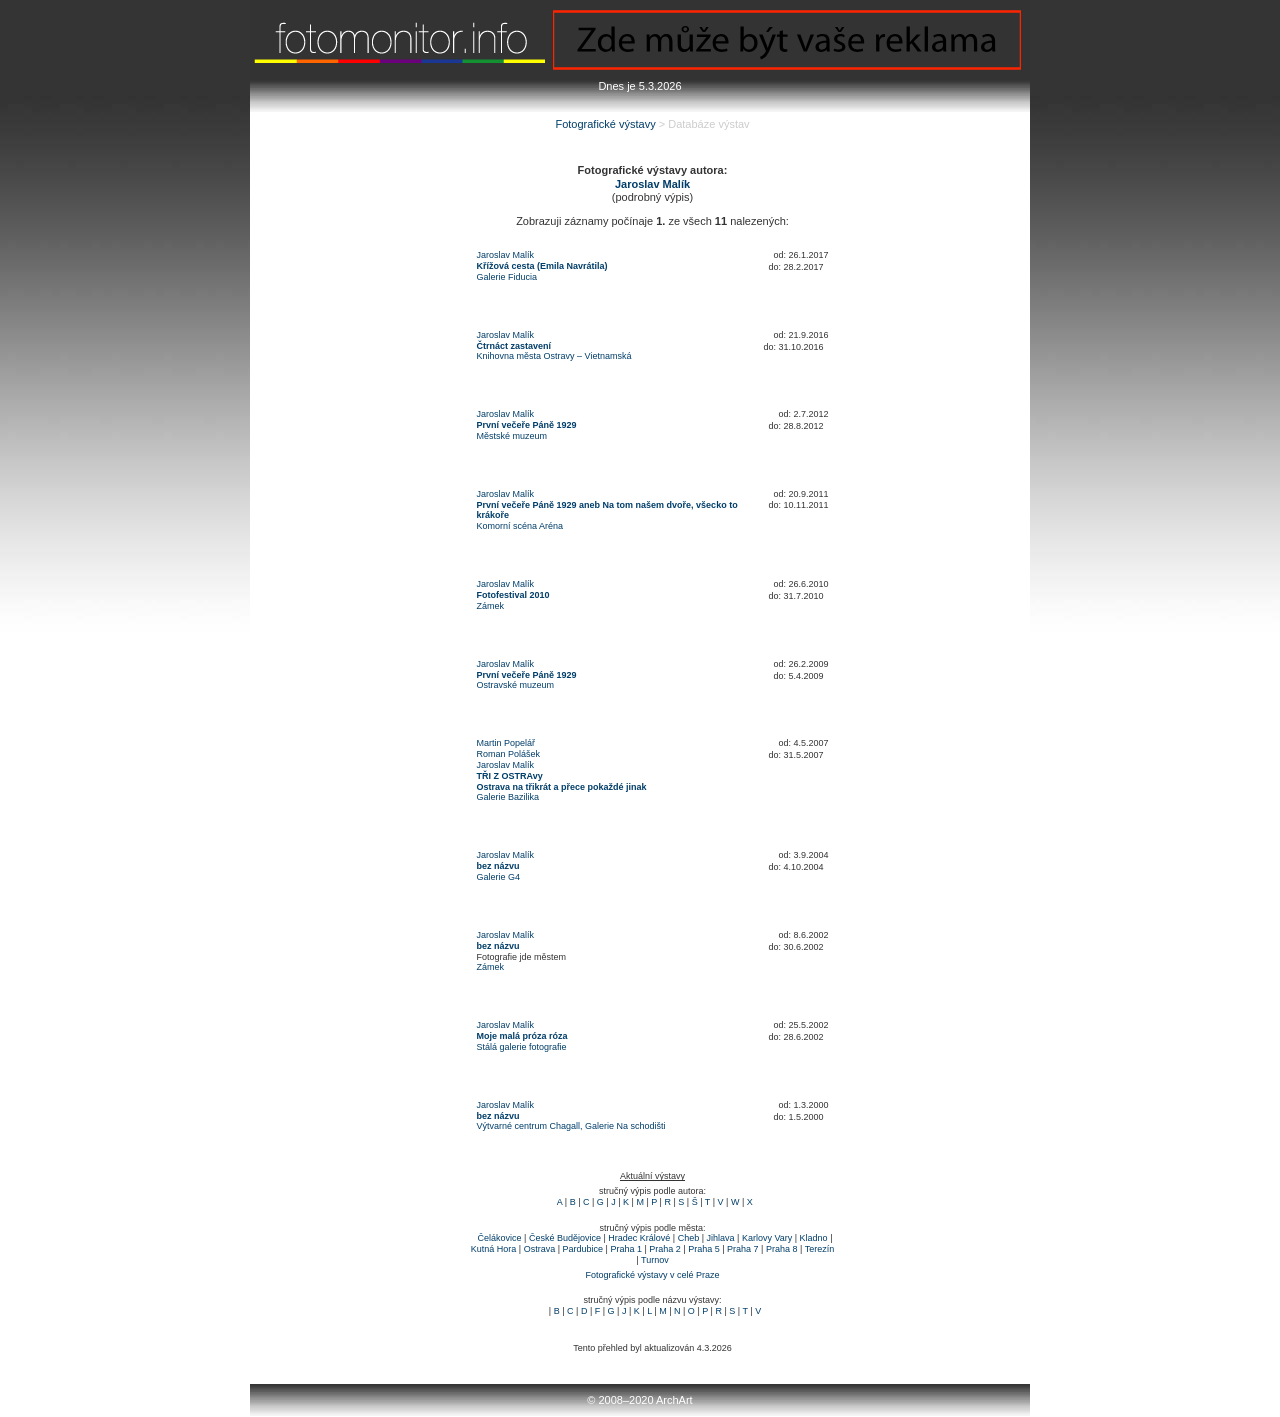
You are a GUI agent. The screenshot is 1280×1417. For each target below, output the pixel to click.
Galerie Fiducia (507, 277)
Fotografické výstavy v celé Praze (652, 1275)
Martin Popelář (506, 743)
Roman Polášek (509, 754)
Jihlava (721, 1238)
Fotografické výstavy (605, 124)
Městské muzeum (512, 436)
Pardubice (583, 1249)
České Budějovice (565, 1238)
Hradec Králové (639, 1238)
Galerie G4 (499, 877)
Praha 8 (782, 1249)
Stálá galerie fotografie (522, 1047)
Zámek (491, 606)
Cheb (689, 1238)
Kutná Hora (494, 1249)
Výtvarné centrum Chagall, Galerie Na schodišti (571, 1126)
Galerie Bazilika (508, 797)
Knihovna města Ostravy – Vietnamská (554, 356)
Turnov (655, 1260)
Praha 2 (665, 1249)
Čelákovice (500, 1238)
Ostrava (540, 1249)
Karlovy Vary (767, 1238)
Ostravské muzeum (516, 685)
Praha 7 (743, 1249)
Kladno (814, 1238)
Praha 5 (704, 1249)
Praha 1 (626, 1249)
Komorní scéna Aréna (520, 526)
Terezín (820, 1249)
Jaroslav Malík (506, 255)
